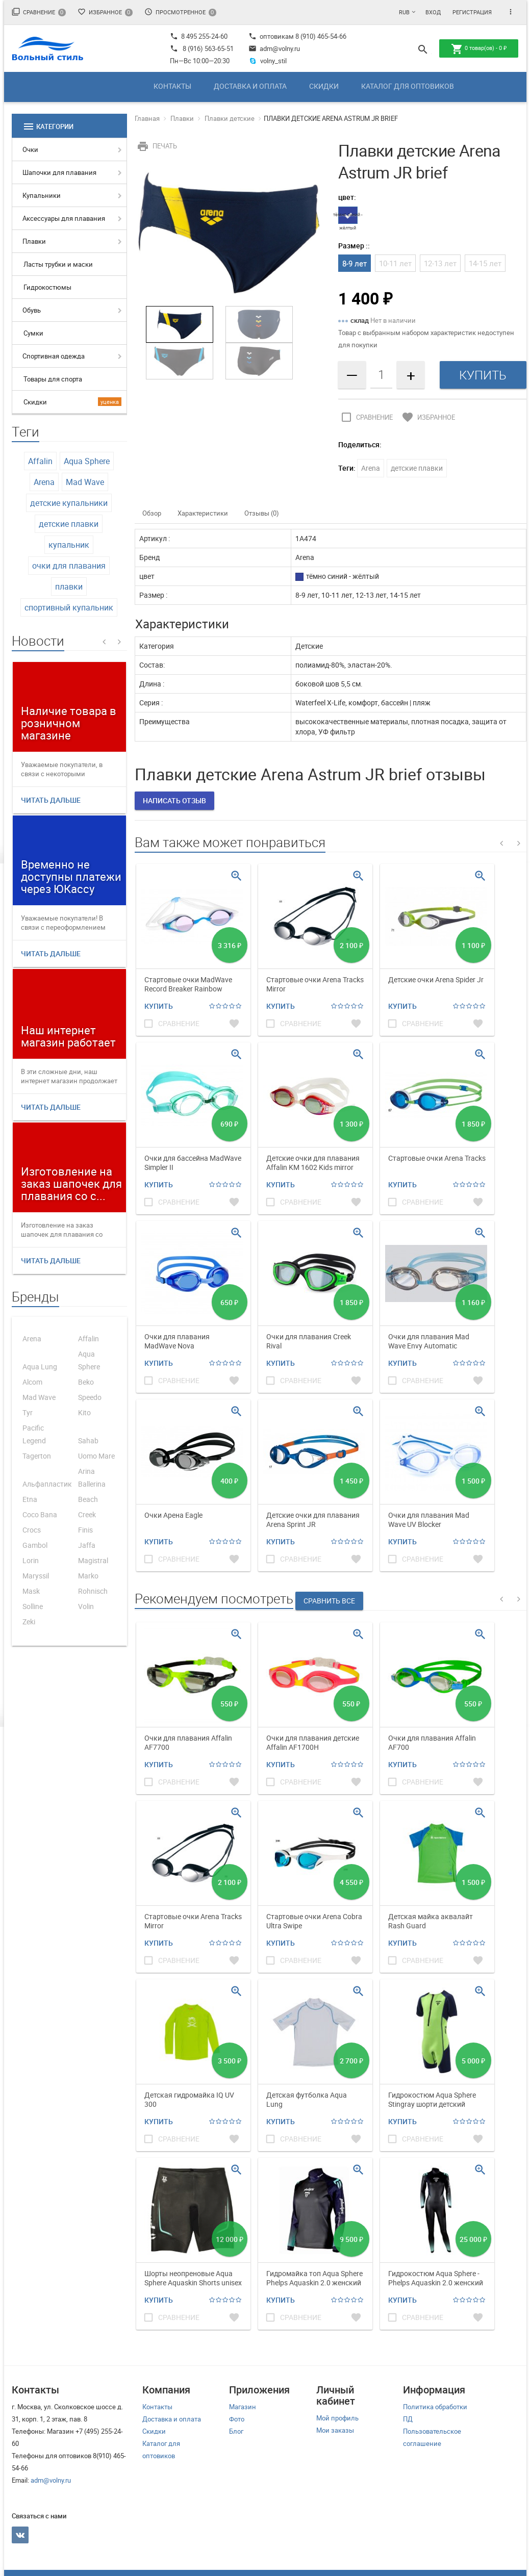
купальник (68, 544)
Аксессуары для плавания (63, 218)
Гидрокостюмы (47, 287)
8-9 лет (354, 263)
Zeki (28, 1621)
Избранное (105, 12)
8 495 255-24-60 (199, 36)
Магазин (242, 2406)
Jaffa (86, 1545)
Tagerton (36, 1456)
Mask (31, 1591)
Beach (88, 1499)
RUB (404, 12)
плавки (69, 586)
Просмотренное (180, 12)
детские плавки (68, 523)
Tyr (27, 1412)
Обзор (151, 513)
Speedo (90, 1397)
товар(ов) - (479, 49)
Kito (84, 1412)
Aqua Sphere (87, 461)
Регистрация (472, 12)
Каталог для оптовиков (407, 86)
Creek (87, 1514)
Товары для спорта (52, 379)
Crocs (31, 1530)
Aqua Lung (39, 1366)
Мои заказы (335, 2430)
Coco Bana (39, 1514)
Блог (236, 2431)
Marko (88, 1575)
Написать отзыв (174, 800)
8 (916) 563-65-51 (208, 48)
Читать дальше (51, 800)
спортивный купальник (68, 607)
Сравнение (39, 12)
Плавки (34, 241)
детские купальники (69, 502)
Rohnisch (93, 1591)
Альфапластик (47, 1484)
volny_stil (267, 60)
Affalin (40, 461)
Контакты (172, 86)
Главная (147, 118)
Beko (86, 1382)
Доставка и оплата (250, 86)
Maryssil (35, 1575)
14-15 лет (485, 263)
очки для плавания (69, 565)
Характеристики (203, 513)
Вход (433, 12)
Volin (86, 1606)
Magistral (93, 1560)
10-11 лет (395, 263)
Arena (44, 482)
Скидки (324, 86)
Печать (156, 145)
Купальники (41, 195)
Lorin (30, 1560)
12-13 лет (440, 263)
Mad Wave (85, 482)
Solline (32, 1606)
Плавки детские (230, 118)
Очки (30, 149)
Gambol (34, 1545)
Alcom (32, 1382)
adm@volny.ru (274, 48)
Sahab (88, 1440)
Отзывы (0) (261, 513)
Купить (158, 1006)
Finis (85, 1530)
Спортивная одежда (53, 356)
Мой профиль (337, 2417)
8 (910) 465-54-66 (320, 36)
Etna (29, 1499)
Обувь (31, 310)
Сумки (33, 333)
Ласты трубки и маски (58, 264)
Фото (236, 2419)
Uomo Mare (96, 1456)
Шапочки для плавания (59, 172)
